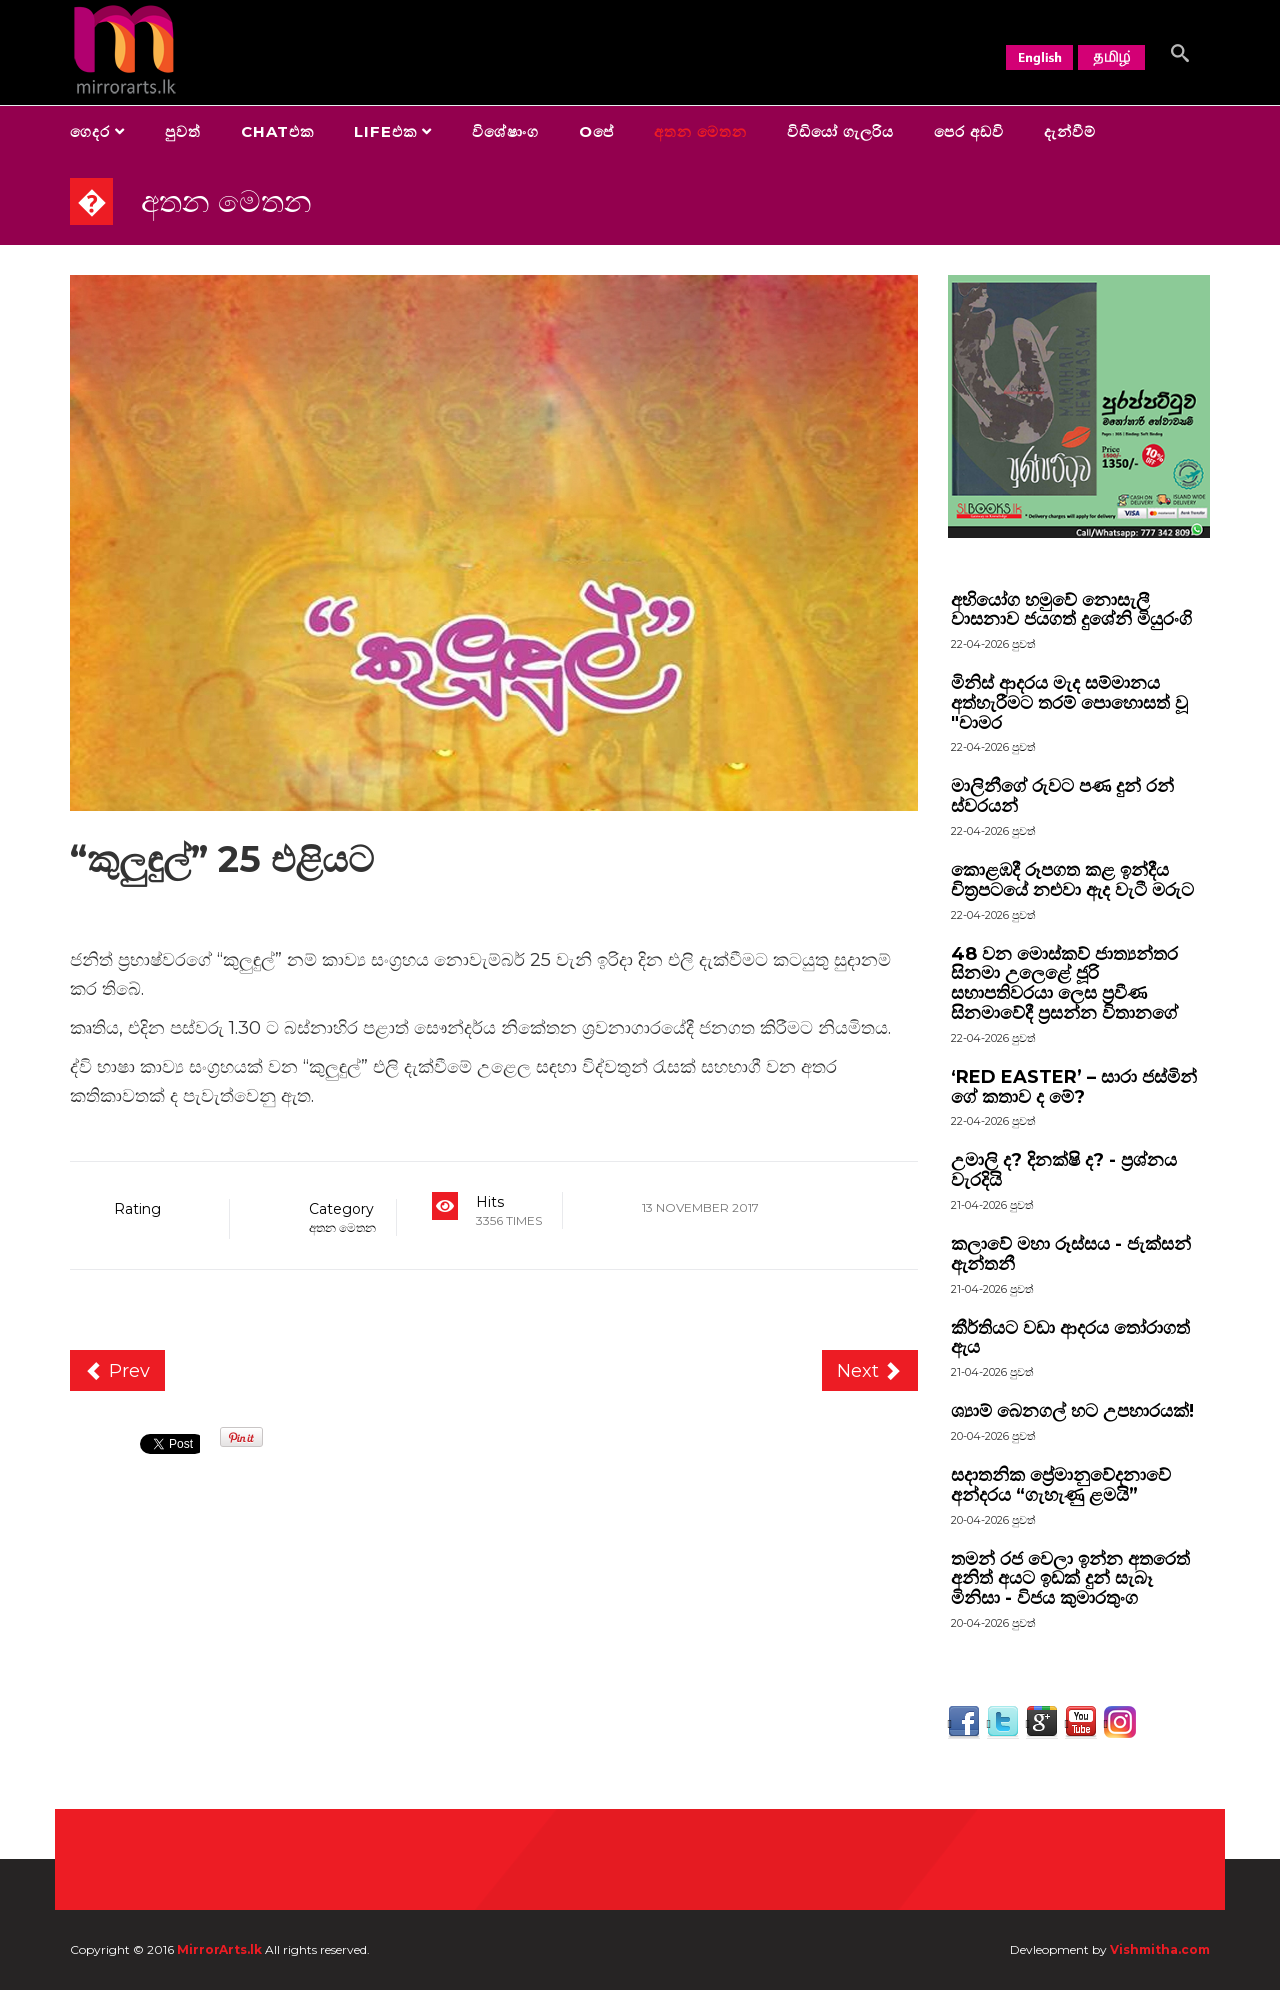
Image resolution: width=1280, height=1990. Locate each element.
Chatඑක (277, 131)
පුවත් (183, 131)
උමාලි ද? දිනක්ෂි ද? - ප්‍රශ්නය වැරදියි (1064, 1170)
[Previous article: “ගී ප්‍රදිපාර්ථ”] (117, 1371)
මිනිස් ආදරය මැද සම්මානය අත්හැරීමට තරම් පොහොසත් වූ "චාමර (1069, 703)
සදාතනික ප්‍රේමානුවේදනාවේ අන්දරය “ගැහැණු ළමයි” (1061, 1485)
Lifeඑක (385, 131)
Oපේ (596, 131)
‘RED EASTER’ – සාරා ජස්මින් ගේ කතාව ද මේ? (1074, 1087)
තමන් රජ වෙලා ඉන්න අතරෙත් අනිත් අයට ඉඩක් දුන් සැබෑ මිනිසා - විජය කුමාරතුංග (1070, 1579)
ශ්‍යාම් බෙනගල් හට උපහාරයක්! (1072, 1411)
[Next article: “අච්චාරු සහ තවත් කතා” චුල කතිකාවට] (870, 1371)
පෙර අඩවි (969, 131)
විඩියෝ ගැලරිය (840, 131)
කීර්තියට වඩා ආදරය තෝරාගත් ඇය (1070, 1338)
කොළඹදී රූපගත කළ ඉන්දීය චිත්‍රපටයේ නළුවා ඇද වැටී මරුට (1072, 880)
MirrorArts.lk (219, 1949)
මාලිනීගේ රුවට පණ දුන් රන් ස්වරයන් (1062, 796)
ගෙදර (90, 131)
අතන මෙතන (700, 131)
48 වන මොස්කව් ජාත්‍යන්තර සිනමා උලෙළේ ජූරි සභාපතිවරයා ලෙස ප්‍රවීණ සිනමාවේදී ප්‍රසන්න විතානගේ (1064, 983)
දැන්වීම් (1070, 131)
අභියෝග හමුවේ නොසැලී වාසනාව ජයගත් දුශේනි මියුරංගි (1071, 610)
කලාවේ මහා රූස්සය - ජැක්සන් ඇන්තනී (1071, 1254)
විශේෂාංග (505, 131)
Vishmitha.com (1160, 1949)
